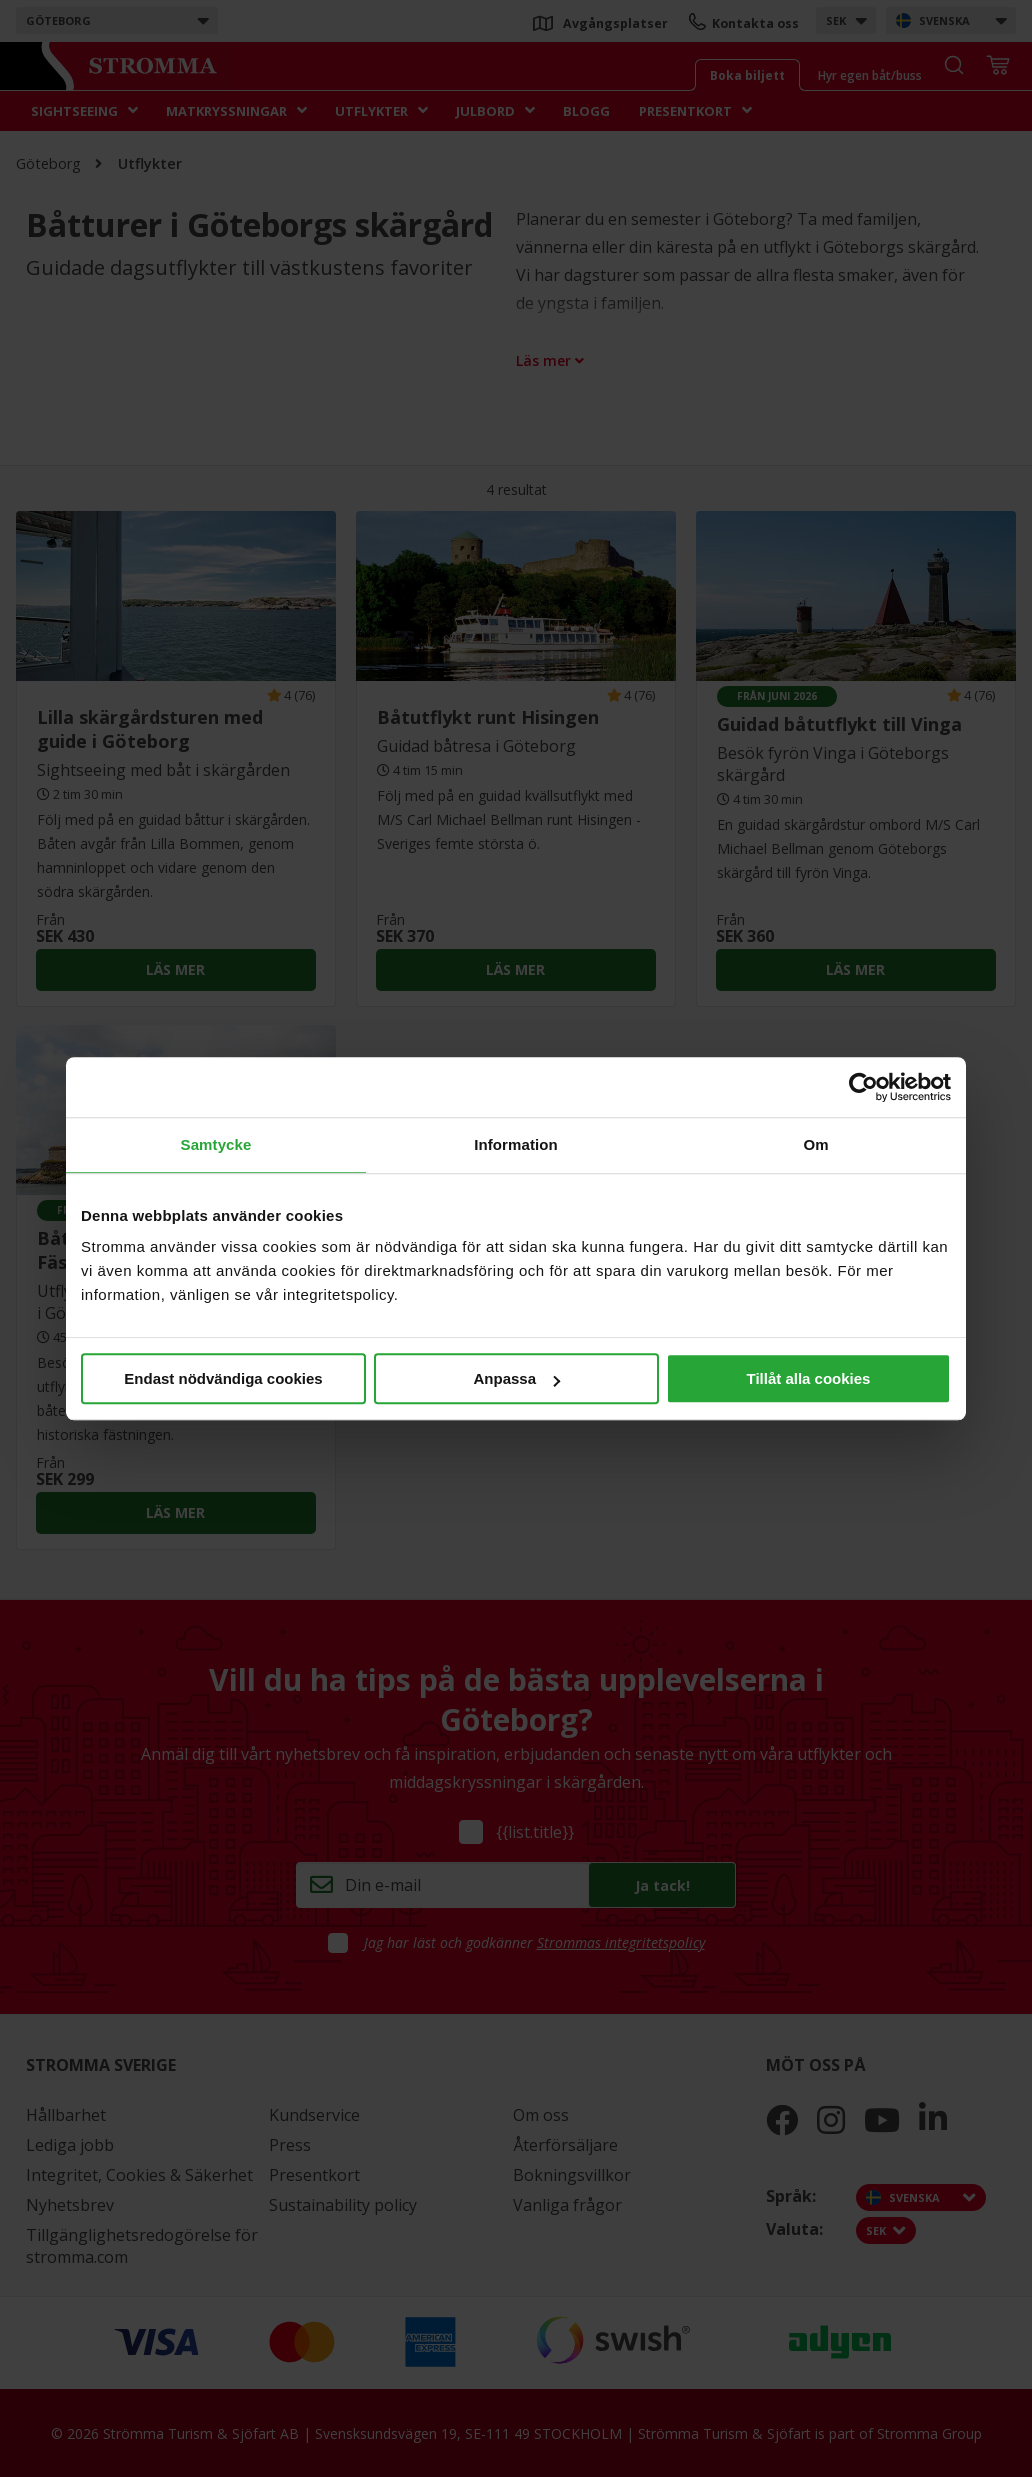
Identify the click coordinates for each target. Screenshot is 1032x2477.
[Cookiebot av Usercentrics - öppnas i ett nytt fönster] (863, 1087)
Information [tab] (516, 1144)
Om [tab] (815, 1144)
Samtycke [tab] (216, 1144)
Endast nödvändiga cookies (223, 1378)
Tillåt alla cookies (809, 1378)
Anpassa (516, 1378)
